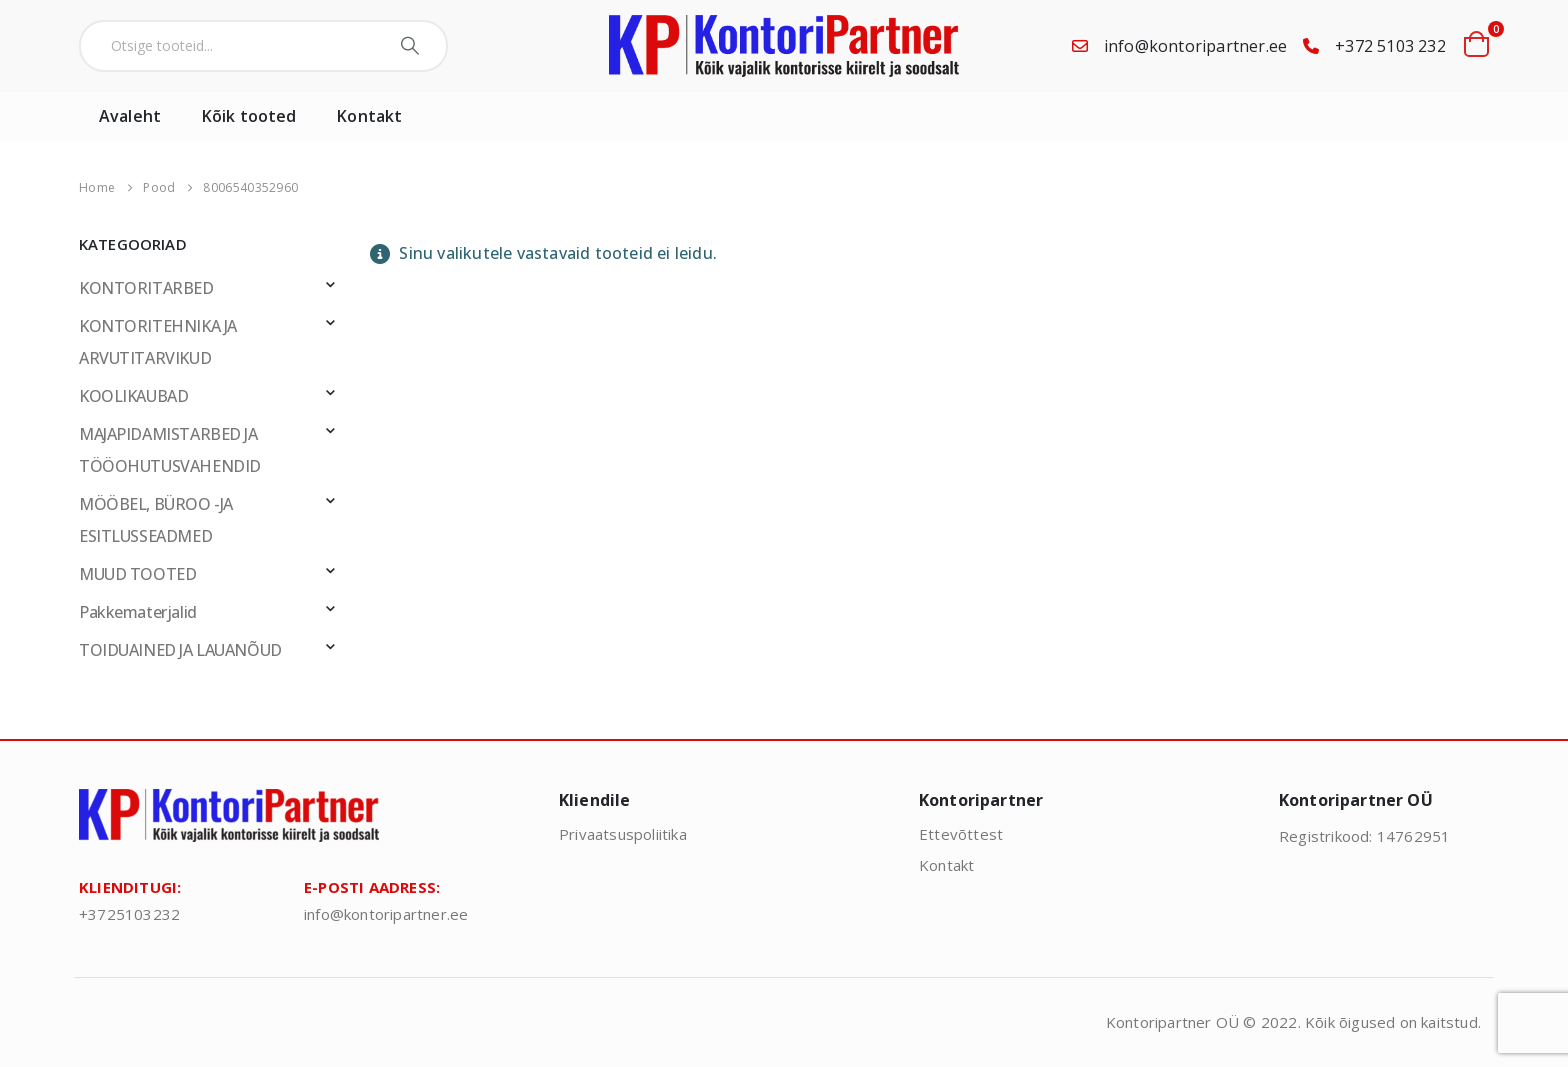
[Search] (412, 46)
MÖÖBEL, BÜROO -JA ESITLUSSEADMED (156, 520)
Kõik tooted (249, 116)
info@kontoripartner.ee (1195, 46)
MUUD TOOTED (137, 574)
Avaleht (130, 116)
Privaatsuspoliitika (623, 834)
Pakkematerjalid (138, 612)
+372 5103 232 (1390, 46)
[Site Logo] (784, 46)
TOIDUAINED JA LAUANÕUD (180, 650)
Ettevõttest (961, 834)
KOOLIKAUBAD (133, 396)
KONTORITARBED (146, 288)
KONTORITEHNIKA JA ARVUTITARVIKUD (158, 342)
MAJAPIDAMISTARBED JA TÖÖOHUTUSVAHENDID (170, 450)
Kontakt (369, 116)
